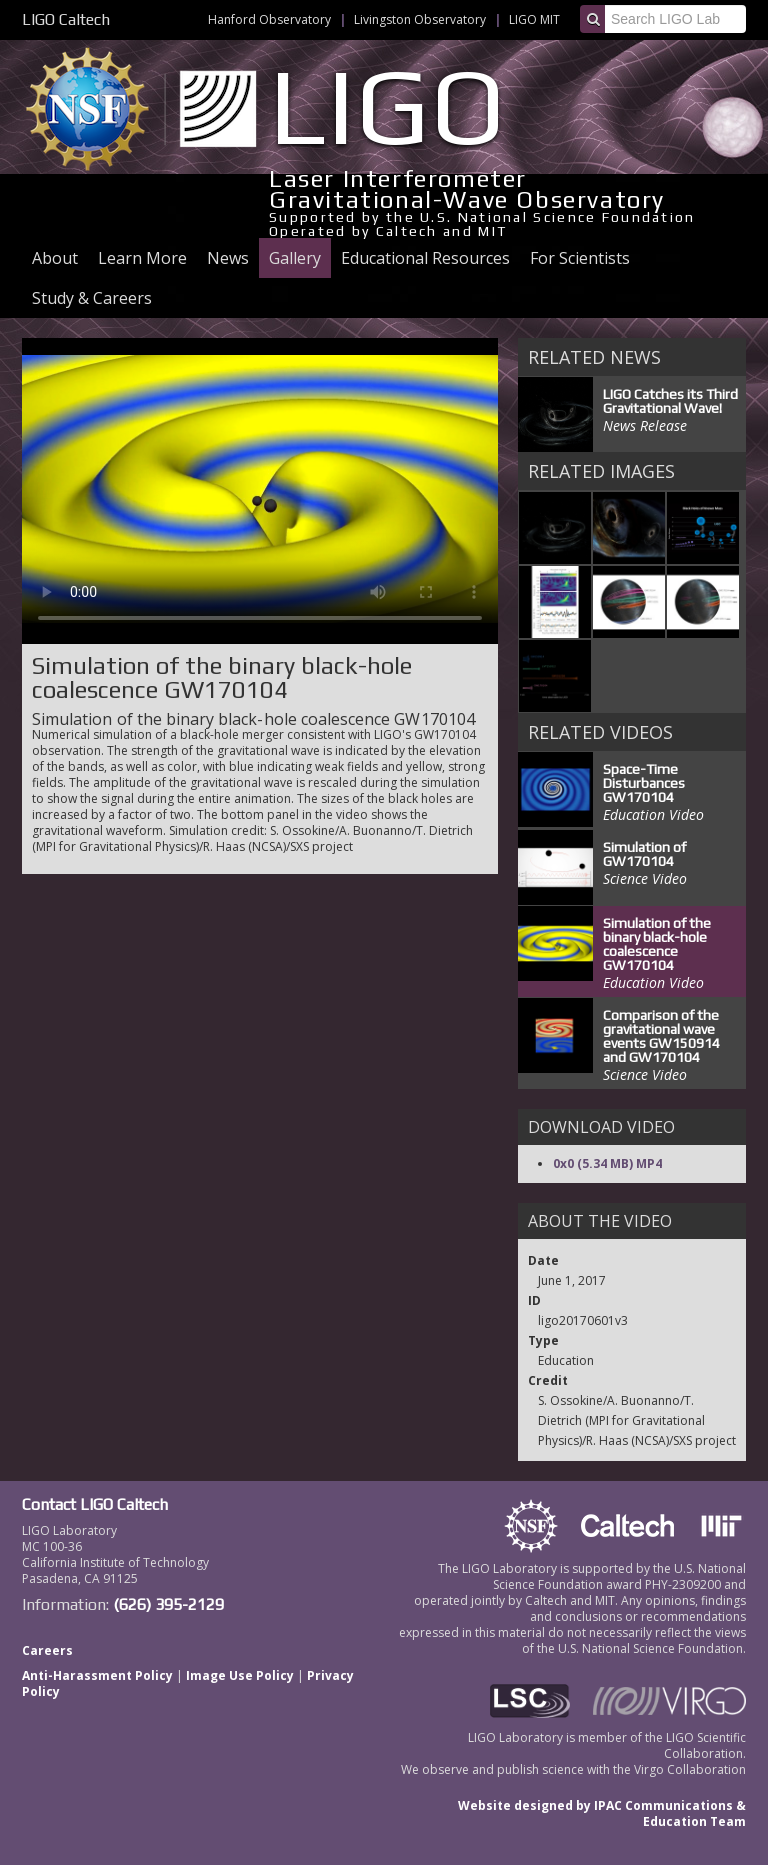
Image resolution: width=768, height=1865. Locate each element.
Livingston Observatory (420, 19)
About (55, 258)
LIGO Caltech (66, 19)
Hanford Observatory (269, 19)
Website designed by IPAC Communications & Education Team (602, 1813)
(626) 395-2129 (168, 1604)
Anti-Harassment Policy (97, 1675)
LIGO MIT (534, 19)
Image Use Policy (240, 1675)
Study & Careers (92, 298)
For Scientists (580, 258)
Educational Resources (425, 258)
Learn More (142, 258)
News (228, 258)
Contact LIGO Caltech (95, 1504)
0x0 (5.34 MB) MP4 (607, 1163)
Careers (47, 1650)
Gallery (295, 258)
